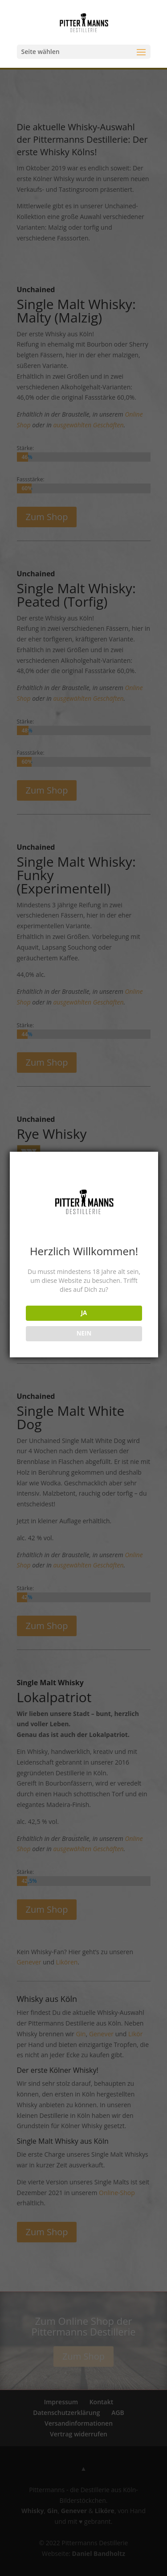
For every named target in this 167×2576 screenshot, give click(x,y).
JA (84, 1313)
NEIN (84, 1333)
